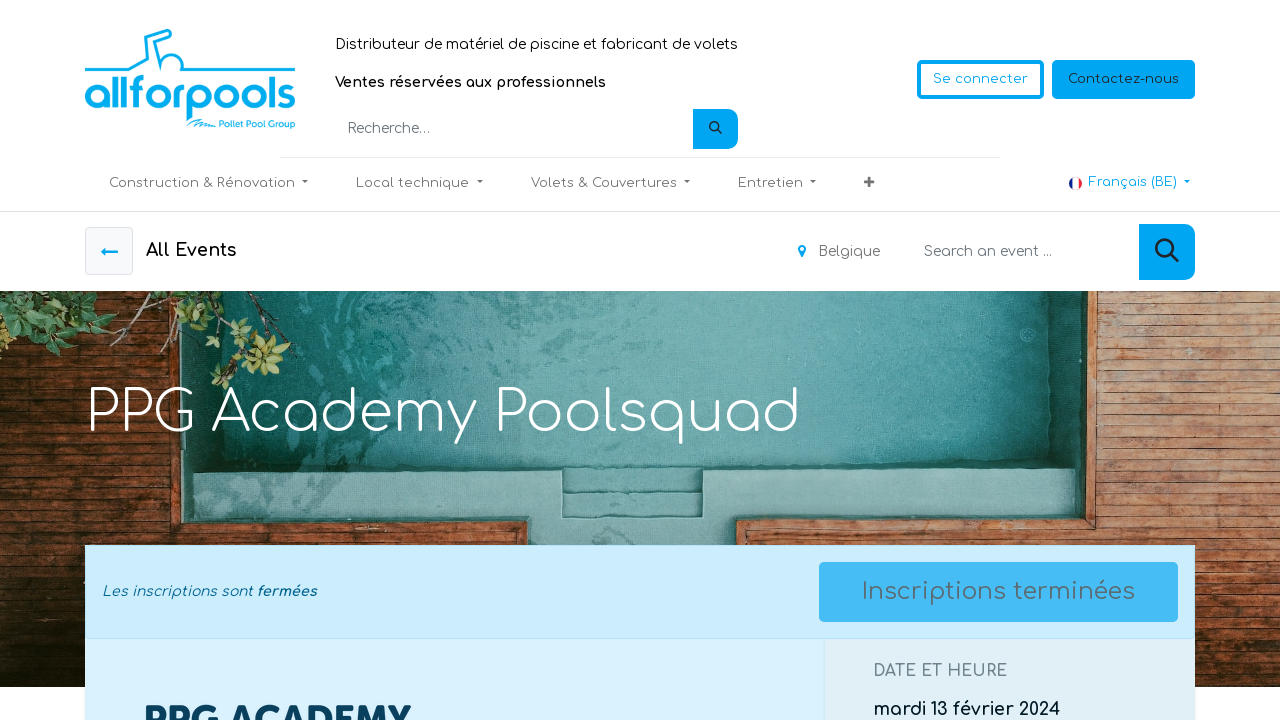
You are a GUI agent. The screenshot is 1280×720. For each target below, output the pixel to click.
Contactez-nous (1123, 79)
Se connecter (980, 79)
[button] (869, 184)
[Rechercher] (715, 129)
